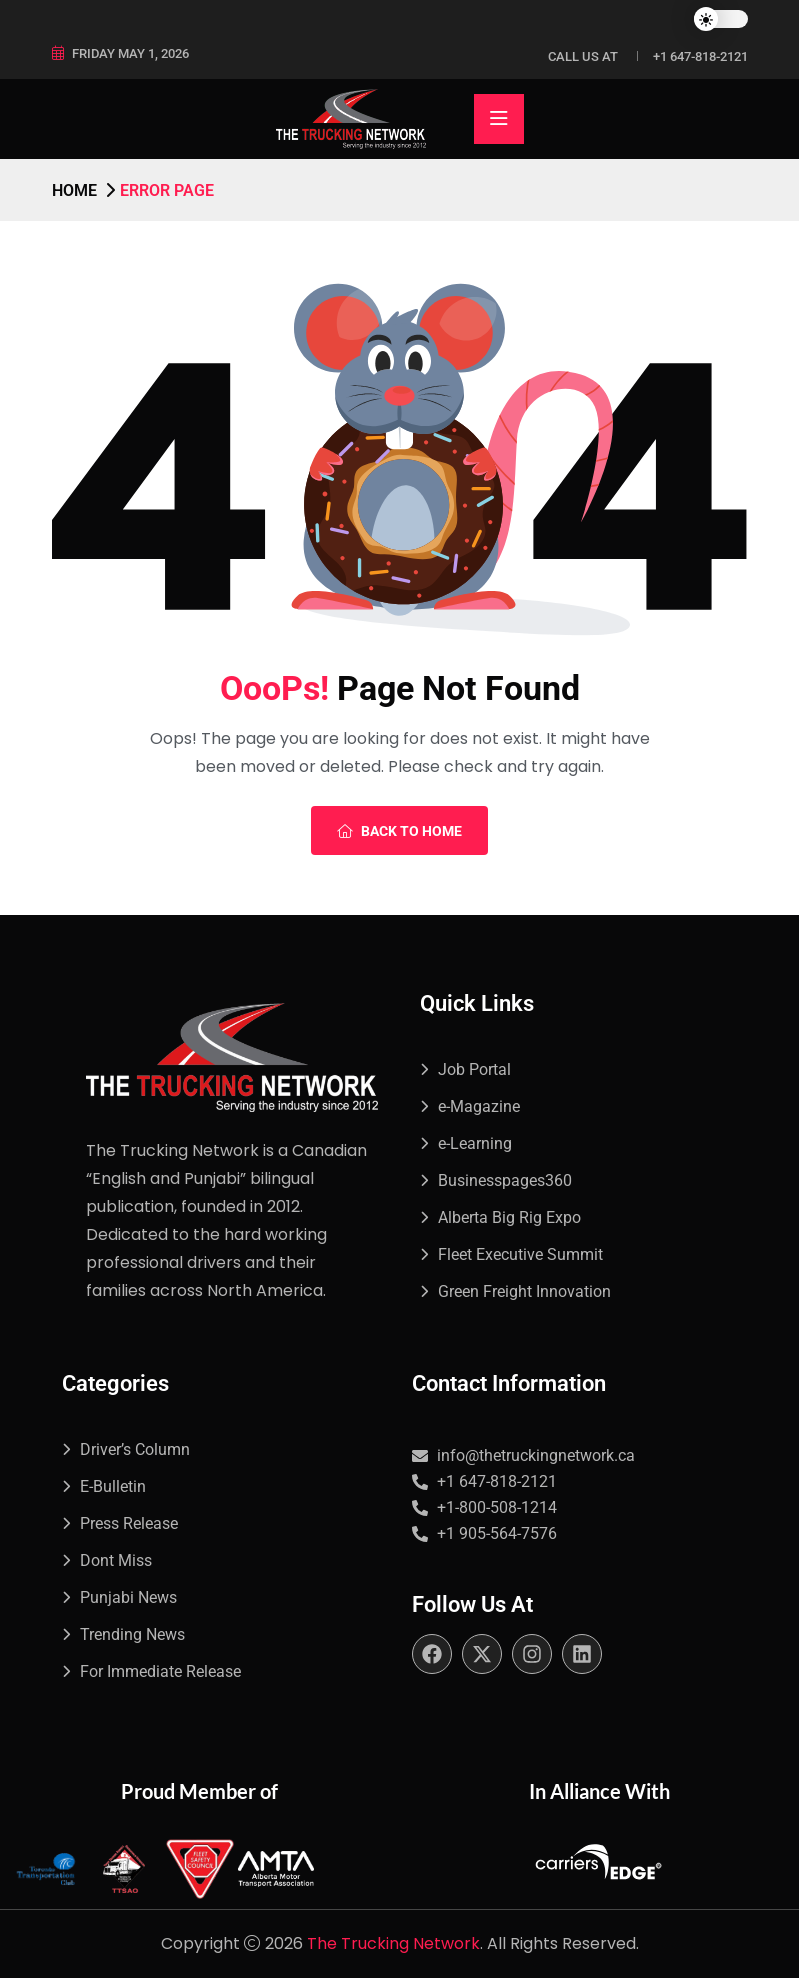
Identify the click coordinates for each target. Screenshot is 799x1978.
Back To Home (399, 831)
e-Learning (475, 1143)
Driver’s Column (135, 1449)
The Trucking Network (393, 1943)
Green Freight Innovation (524, 1291)
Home (74, 190)
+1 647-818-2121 (700, 56)
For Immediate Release (160, 1671)
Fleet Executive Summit (520, 1254)
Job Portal (474, 1069)
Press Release (129, 1523)
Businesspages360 (505, 1180)
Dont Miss (116, 1560)
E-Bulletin (113, 1486)
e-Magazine (479, 1106)
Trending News (132, 1634)
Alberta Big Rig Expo (509, 1217)
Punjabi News (128, 1597)
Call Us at (583, 56)
